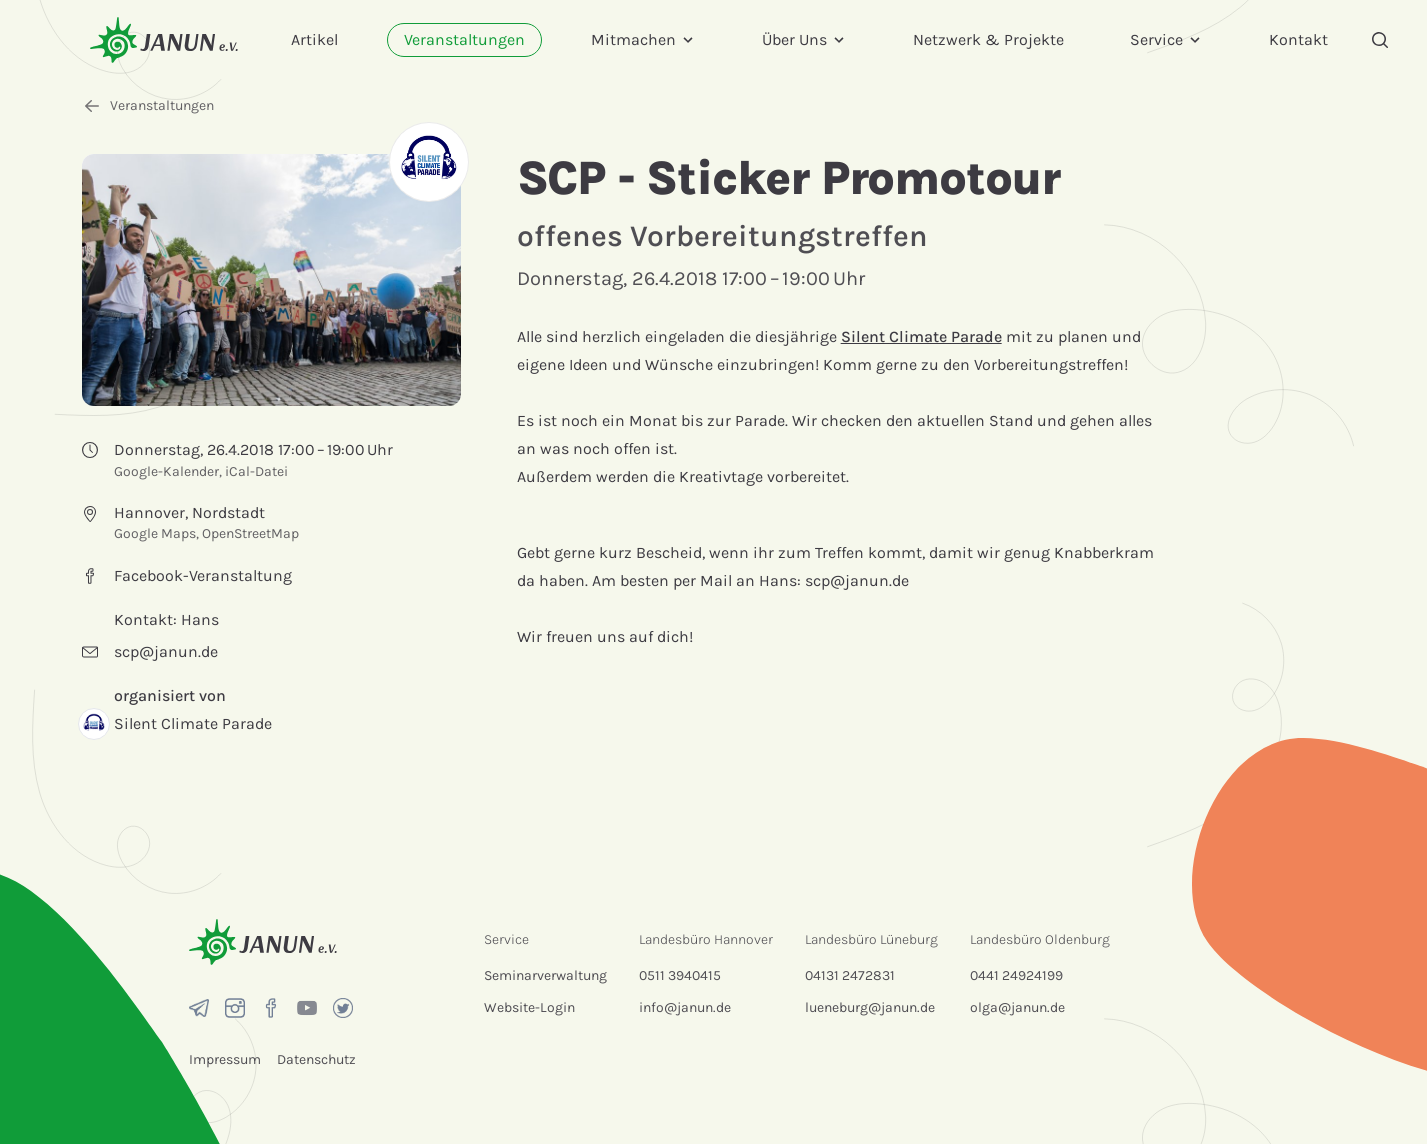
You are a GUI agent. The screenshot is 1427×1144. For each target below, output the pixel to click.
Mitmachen (643, 39)
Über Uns (804, 39)
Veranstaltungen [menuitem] (464, 39)
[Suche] (1380, 40)
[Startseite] (164, 39)
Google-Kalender (166, 471)
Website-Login (529, 1007)
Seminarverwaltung (545, 975)
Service (1166, 39)
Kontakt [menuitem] (1298, 39)
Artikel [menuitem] (314, 39)
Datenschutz (316, 1059)
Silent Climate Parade (921, 336)
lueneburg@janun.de (870, 1007)
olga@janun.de (1017, 1007)
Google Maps (155, 533)
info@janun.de (685, 1007)
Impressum (225, 1059)
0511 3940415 (680, 975)
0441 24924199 (1016, 975)
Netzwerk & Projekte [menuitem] (988, 39)
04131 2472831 (850, 975)
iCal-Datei (256, 471)
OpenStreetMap (250, 533)
